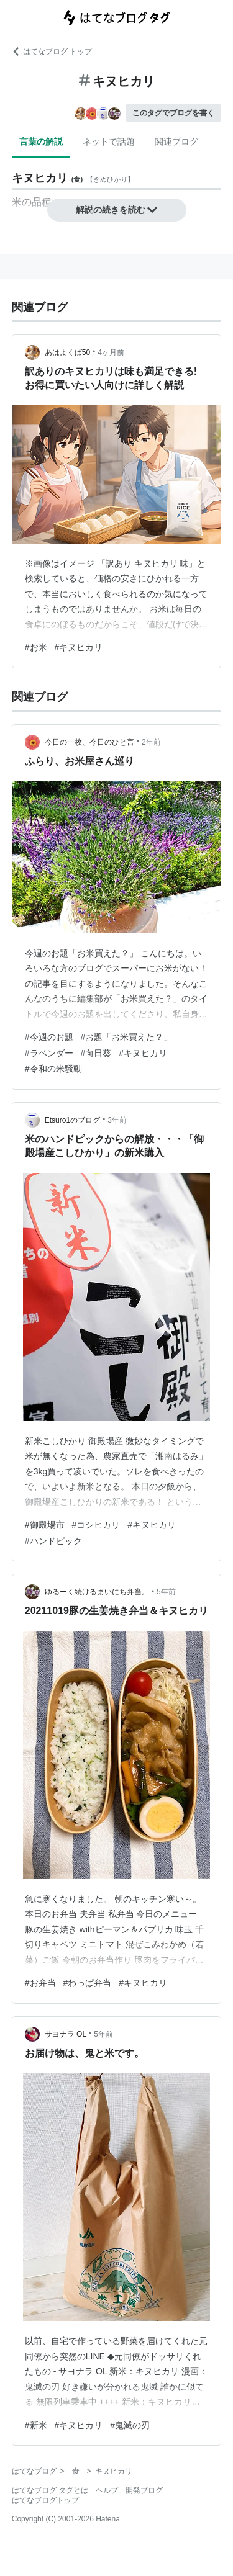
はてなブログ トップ (52, 51)
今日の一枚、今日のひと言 (89, 742)
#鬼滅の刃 (130, 2425)
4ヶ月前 (111, 352)
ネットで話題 (109, 141)
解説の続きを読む (117, 210)
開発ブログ (144, 2490)
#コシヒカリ (96, 1525)
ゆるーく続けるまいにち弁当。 (97, 1591)
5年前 (166, 1591)
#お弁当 (40, 1983)
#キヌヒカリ (79, 647)
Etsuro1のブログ (72, 1120)
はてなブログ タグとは (50, 2490)
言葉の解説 (41, 141)
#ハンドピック (53, 1541)
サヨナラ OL (65, 2034)
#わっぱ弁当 (87, 1983)
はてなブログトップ (45, 2500)
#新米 (36, 2425)
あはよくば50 (67, 352)
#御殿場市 (45, 1525)
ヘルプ (107, 2490)
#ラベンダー (49, 1053)
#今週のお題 (49, 1037)
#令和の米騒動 (53, 1069)
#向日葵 (96, 1053)
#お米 (36, 647)
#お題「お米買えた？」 (127, 1037)
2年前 (151, 742)
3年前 (117, 1120)
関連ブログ (176, 141)
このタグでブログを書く (173, 113)
